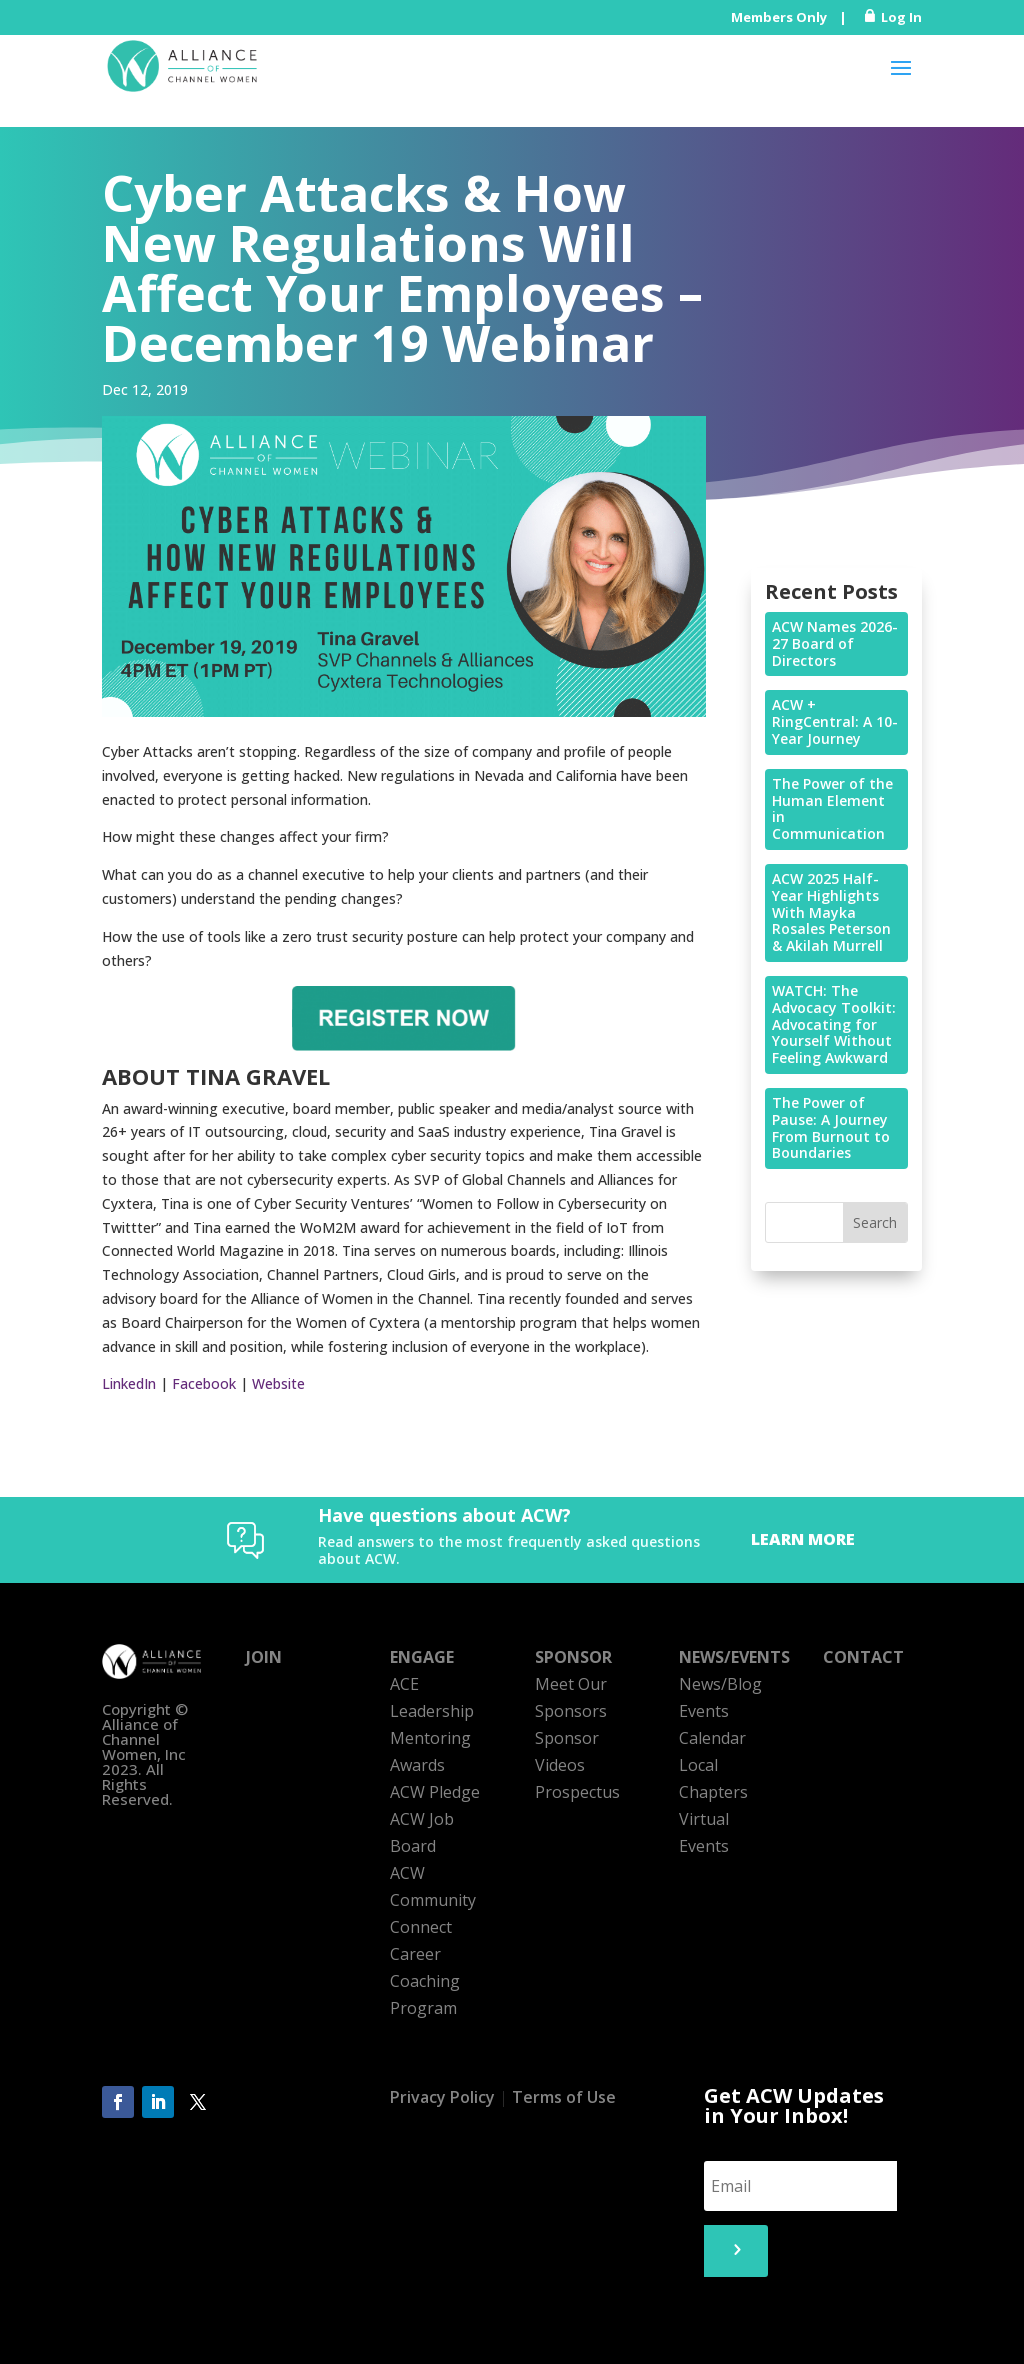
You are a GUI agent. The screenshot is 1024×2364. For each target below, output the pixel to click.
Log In (901, 17)
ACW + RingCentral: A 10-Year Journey (835, 721)
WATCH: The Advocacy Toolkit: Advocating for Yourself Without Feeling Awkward (834, 1024)
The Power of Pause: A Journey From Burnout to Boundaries (831, 1127)
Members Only (779, 17)
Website (278, 1383)
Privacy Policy (442, 2097)
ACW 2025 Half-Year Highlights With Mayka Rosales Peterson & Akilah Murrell (831, 912)
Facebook (204, 1383)
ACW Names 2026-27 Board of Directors (835, 643)
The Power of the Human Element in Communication (832, 808)
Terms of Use (564, 2097)
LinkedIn (129, 1383)
